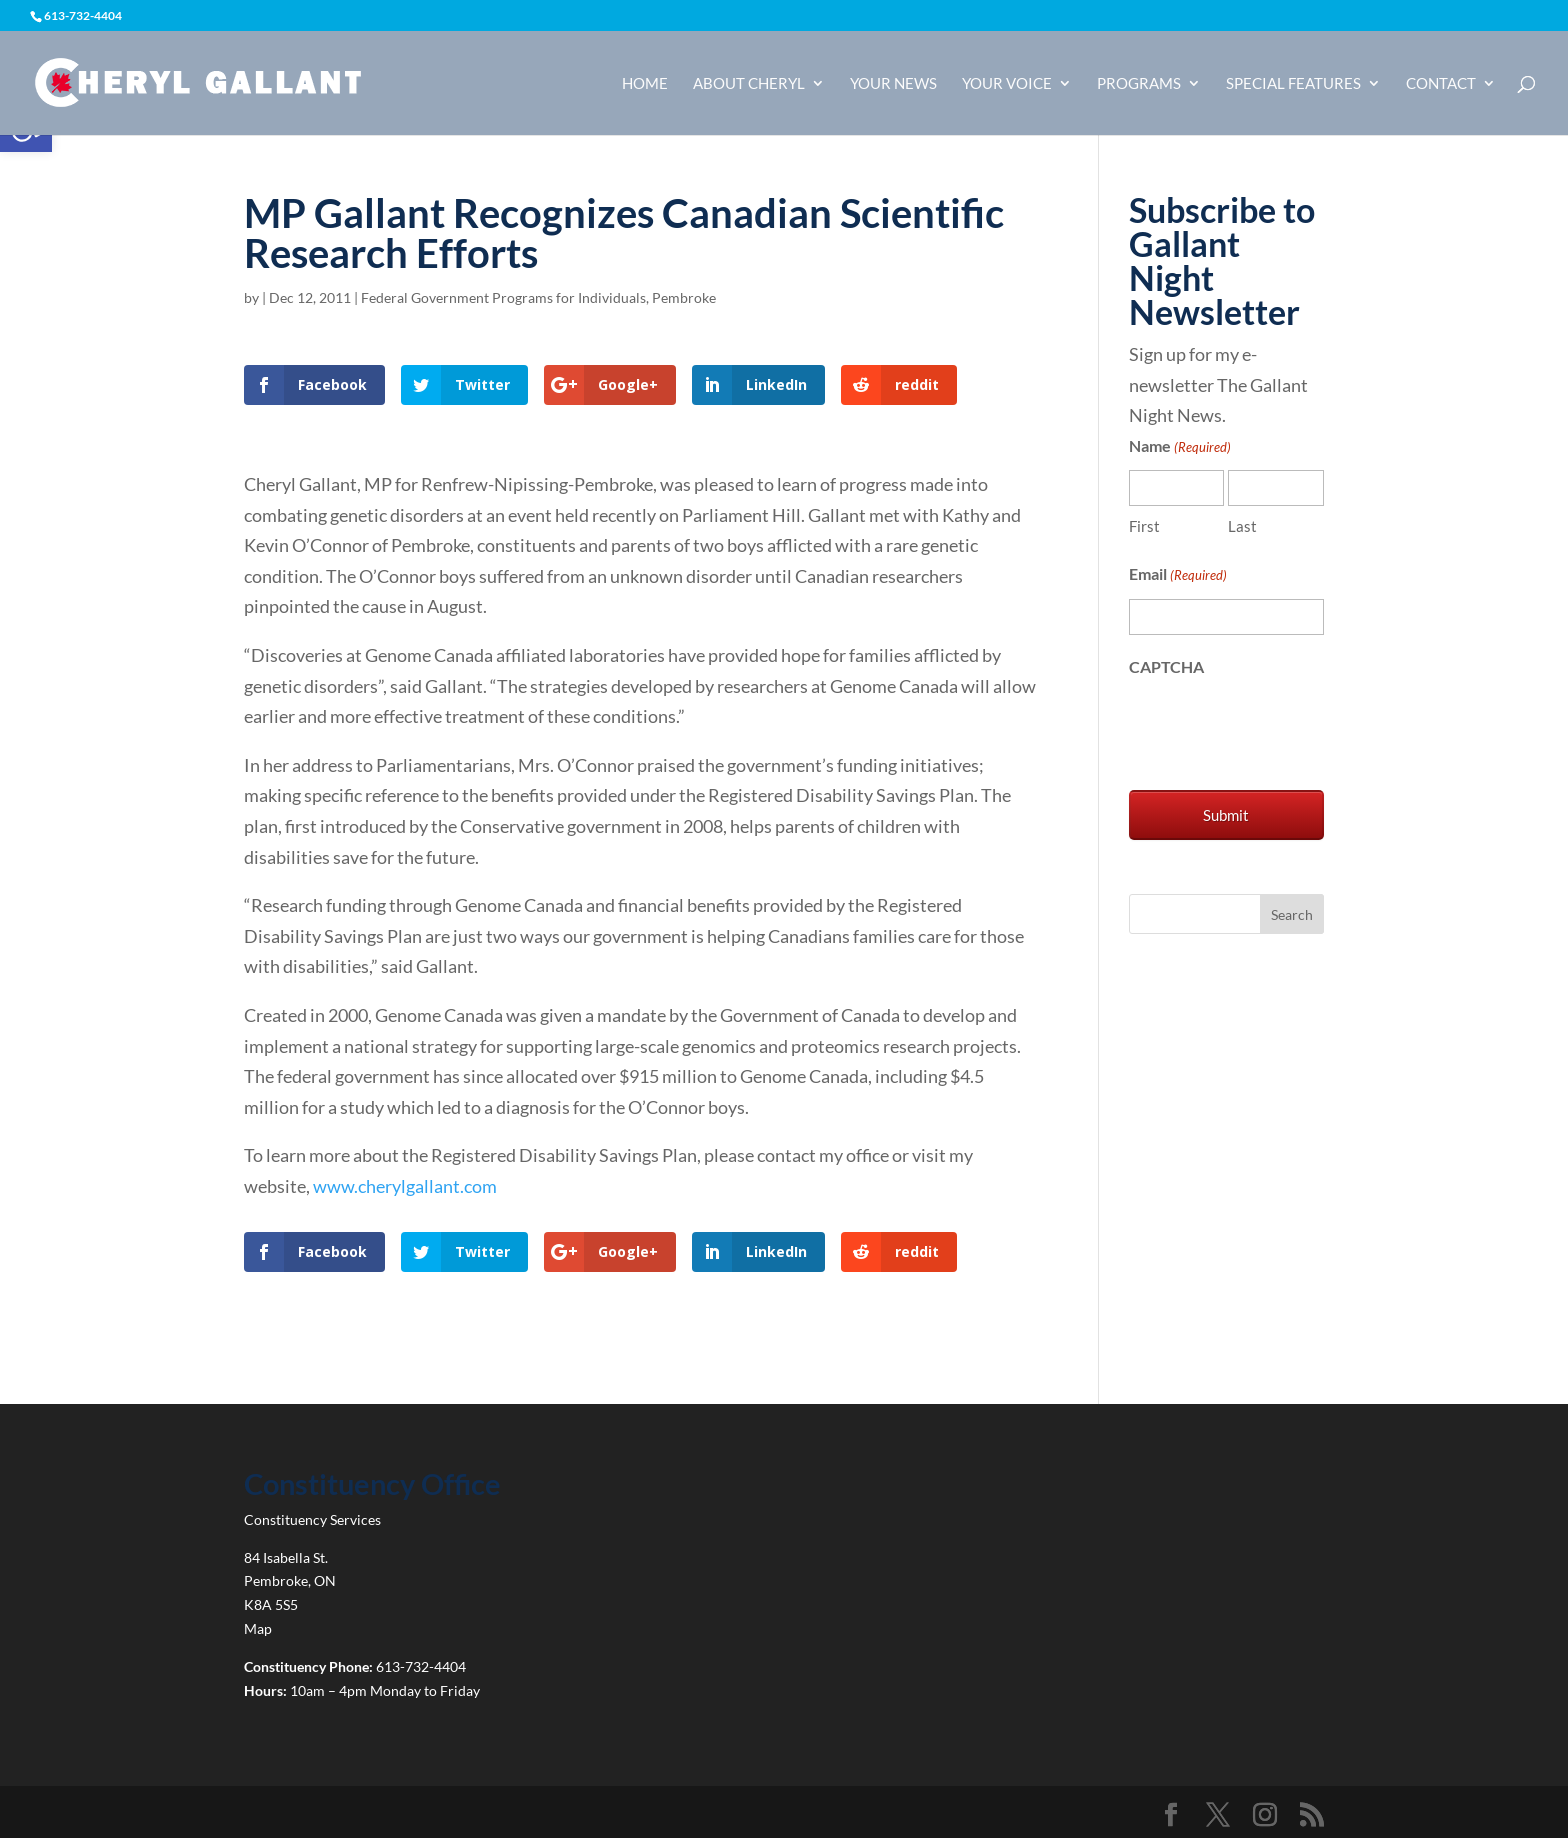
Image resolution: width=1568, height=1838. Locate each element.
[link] (197, 81)
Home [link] (645, 84)
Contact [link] (1441, 84)
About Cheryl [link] (749, 84)
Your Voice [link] (1007, 84)
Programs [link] (1139, 84)
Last (1242, 526)
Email (1178, 575)
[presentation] (1281, 729)
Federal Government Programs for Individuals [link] (503, 297)
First (1144, 526)
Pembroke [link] (684, 297)
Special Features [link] (1293, 84)
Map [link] (258, 1628)
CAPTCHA (1166, 666)
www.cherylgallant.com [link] (405, 1186)
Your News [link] (893, 84)
